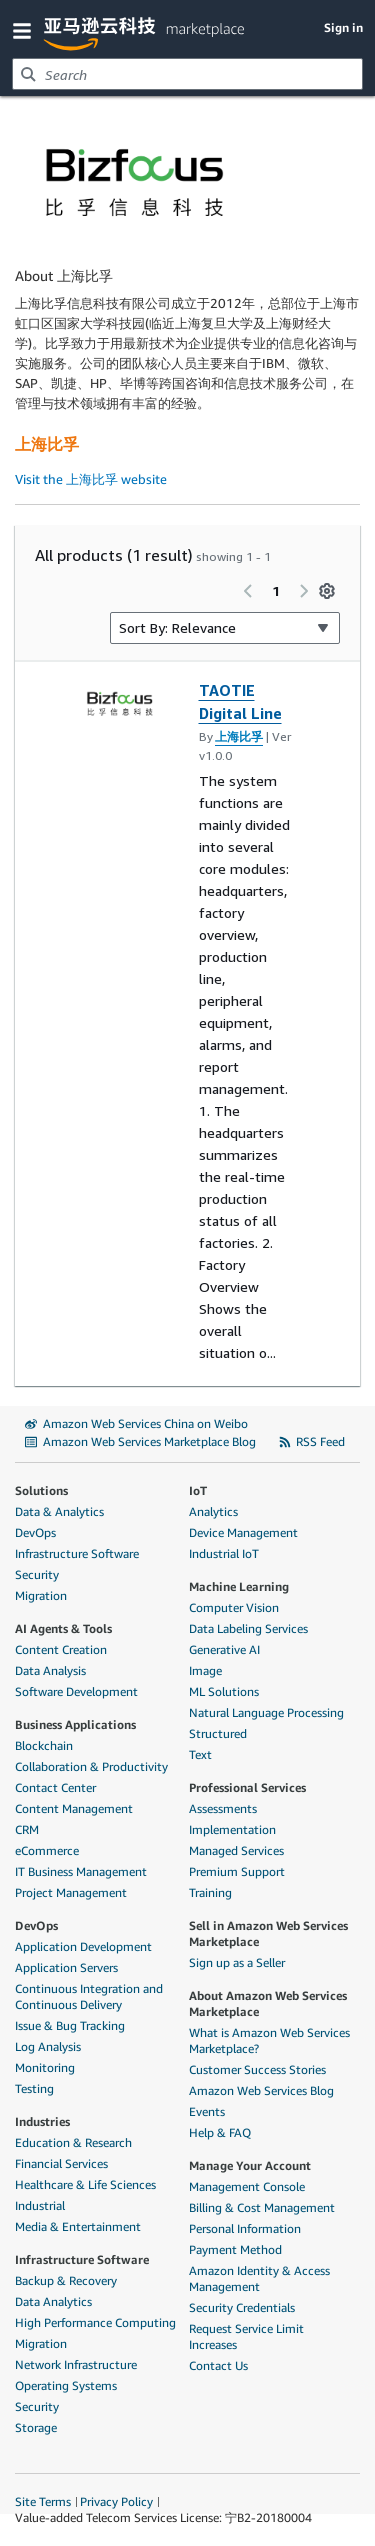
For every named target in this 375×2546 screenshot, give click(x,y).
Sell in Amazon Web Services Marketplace (268, 1933)
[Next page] (304, 591)
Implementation (232, 1829)
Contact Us (218, 2365)
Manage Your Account (250, 2165)
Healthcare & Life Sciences (85, 2184)
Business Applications (75, 1724)
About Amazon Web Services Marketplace (268, 2003)
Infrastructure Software (77, 1553)
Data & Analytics (59, 1511)
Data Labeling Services (248, 1628)
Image (205, 1670)
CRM (27, 1829)
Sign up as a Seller (237, 1962)
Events (207, 2111)
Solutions (41, 1490)
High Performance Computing (95, 2322)
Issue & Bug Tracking (70, 2025)
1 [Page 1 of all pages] (276, 590)
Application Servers (66, 1967)
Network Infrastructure (76, 2364)
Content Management (74, 1808)
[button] (26, 29)
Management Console (247, 2186)
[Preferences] (327, 591)
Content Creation (61, 1649)
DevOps (35, 1532)
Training (210, 1892)
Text (200, 1754)
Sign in (343, 27)
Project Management (71, 1892)
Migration (41, 1595)
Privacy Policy (116, 2501)
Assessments (223, 1808)
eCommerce (47, 1850)
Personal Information (245, 2228)
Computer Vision (234, 1607)
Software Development (76, 1691)
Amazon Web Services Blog (261, 2090)
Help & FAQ (220, 2132)
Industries (42, 2121)
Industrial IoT (224, 1553)
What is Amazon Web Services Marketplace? (269, 2040)
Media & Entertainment (78, 2226)
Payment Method (235, 2249)
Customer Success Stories (257, 2069)
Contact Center (55, 1787)
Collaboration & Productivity (91, 1766)
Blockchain (44, 1745)
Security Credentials (242, 2307)
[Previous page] (248, 591)
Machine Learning (239, 1586)
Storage (36, 2427)
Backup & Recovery (66, 2280)
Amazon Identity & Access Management (259, 2278)
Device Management (243, 1532)
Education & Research (73, 2142)
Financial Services (61, 2163)
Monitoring (45, 2067)
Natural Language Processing (266, 1712)
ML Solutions (224, 1691)
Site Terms (43, 2501)
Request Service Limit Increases (246, 2336)
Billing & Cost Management (262, 2207)
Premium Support (237, 1871)
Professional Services (247, 1787)
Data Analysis (50, 1670)
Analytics (213, 1511)
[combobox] (187, 74)
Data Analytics (53, 2301)
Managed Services (236, 1850)
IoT (198, 1490)
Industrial (40, 2205)
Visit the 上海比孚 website (91, 479)
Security (37, 1574)
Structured (218, 1733)
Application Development (83, 1946)
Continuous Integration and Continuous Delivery (89, 1996)
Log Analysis (48, 2046)
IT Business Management (81, 1871)
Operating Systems (66, 2385)
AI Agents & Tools (63, 1628)
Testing (34, 2088)
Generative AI (224, 1649)
